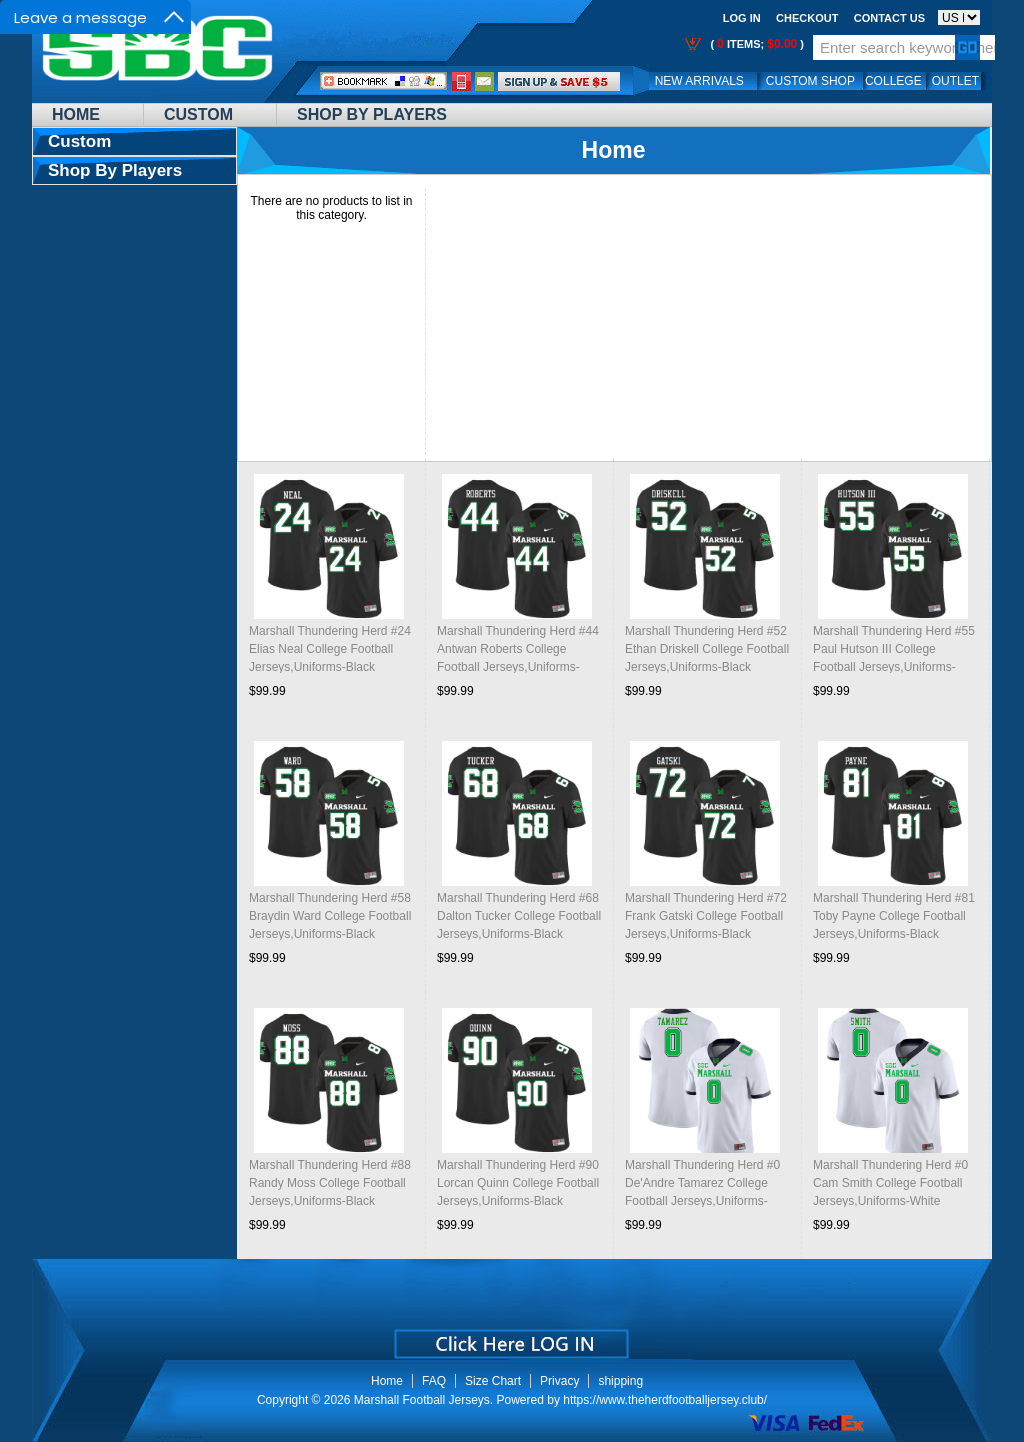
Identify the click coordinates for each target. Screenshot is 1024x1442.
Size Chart (493, 1381)
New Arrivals (699, 81)
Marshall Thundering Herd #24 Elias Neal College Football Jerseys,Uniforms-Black (330, 649)
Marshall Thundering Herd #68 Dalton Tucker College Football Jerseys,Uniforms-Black (519, 916)
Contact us (889, 18)
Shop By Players (372, 114)
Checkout (807, 18)
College (893, 81)
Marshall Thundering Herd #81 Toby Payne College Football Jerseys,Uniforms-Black (894, 916)
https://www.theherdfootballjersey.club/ (665, 1400)
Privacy (559, 1381)
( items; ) (755, 44)
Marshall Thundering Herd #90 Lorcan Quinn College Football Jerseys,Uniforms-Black (518, 1183)
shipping (620, 1381)
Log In (742, 18)
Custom (198, 114)
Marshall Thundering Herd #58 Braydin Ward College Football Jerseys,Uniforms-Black (330, 916)
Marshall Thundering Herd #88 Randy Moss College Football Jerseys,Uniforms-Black (330, 1183)
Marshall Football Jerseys (422, 1400)
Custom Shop (810, 81)
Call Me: (461, 81)
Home (76, 114)
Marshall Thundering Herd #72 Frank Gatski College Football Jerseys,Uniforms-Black (706, 916)
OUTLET (955, 81)
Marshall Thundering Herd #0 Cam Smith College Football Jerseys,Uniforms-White (890, 1183)
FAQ (434, 1381)
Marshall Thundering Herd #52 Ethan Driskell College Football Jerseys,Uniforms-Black (707, 649)
